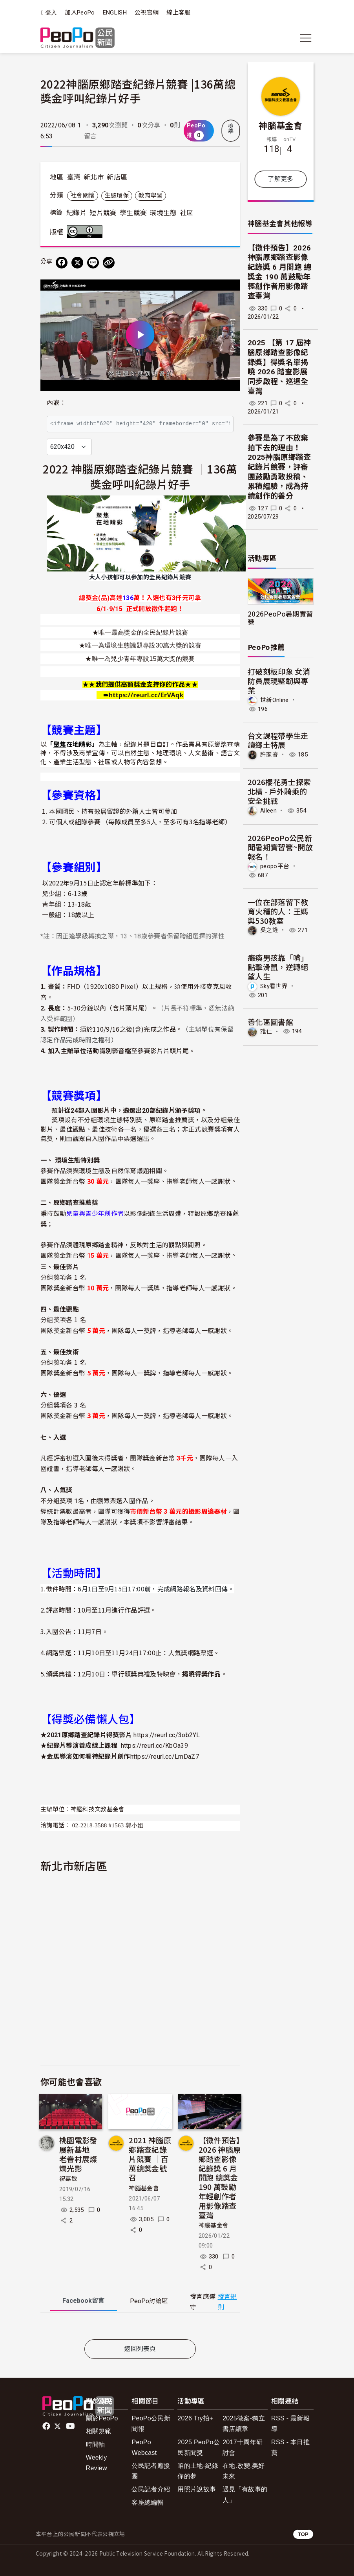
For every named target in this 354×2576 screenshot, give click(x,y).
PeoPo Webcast (144, 2447)
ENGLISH (115, 12)
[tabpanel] (140, 2327)
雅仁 (266, 1031)
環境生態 (163, 213)
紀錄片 (76, 213)
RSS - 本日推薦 (290, 2447)
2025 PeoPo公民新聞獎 (198, 2447)
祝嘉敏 (68, 2178)
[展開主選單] (306, 38)
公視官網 (147, 12)
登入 (51, 13)
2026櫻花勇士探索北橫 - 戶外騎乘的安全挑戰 (279, 791)
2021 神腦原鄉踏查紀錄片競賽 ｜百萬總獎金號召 (150, 2158)
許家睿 (269, 754)
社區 (186, 213)
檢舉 (231, 129)
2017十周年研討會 (243, 2447)
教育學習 (150, 195)
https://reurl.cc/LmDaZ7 (164, 1756)
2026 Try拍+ (195, 2418)
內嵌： (56, 402)
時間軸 (95, 2444)
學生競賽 (133, 213)
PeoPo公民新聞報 (150, 2423)
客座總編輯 (147, 2502)
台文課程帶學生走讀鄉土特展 (278, 740)
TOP (303, 2534)
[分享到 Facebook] (62, 262)
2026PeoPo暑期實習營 (280, 618)
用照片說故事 (196, 2489)
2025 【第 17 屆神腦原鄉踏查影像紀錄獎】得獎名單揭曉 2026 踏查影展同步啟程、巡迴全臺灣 (279, 366)
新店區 (117, 177)
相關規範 (98, 2431)
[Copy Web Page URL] (109, 262)
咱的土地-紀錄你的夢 (197, 2471)
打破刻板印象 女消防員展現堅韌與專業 (279, 680)
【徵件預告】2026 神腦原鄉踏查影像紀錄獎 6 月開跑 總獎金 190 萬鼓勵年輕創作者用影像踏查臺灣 (220, 2177)
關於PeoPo (102, 2418)
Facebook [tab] (83, 2300)
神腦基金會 (144, 2188)
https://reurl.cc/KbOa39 (154, 1745)
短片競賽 (103, 213)
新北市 (94, 177)
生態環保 (117, 195)
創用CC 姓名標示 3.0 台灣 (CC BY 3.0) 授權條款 (86, 231)
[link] (146, 695)
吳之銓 (269, 930)
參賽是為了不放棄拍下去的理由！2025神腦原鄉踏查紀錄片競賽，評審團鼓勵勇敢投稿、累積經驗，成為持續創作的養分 (279, 467)
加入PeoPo (80, 12)
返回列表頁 (140, 2349)
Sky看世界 (274, 986)
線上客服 (178, 12)
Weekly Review (96, 2462)
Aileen (268, 810)
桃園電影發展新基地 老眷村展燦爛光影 (78, 2154)
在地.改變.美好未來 (244, 2471)
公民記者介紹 (150, 2489)
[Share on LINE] (93, 262)
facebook (46, 2426)
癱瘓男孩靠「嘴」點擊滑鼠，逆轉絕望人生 (278, 966)
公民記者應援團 (150, 2471)
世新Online (274, 700)
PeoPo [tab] (149, 2301)
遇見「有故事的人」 (245, 2494)
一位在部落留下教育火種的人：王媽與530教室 (278, 911)
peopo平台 (274, 866)
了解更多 (280, 179)
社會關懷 (83, 195)
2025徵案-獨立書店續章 (244, 2423)
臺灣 (74, 177)
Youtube (71, 2426)
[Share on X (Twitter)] (77, 262)
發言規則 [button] (227, 2302)
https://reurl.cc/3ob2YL (166, 1735)
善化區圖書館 (270, 1021)
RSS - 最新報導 (290, 2423)
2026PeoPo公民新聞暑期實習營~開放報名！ (280, 847)
